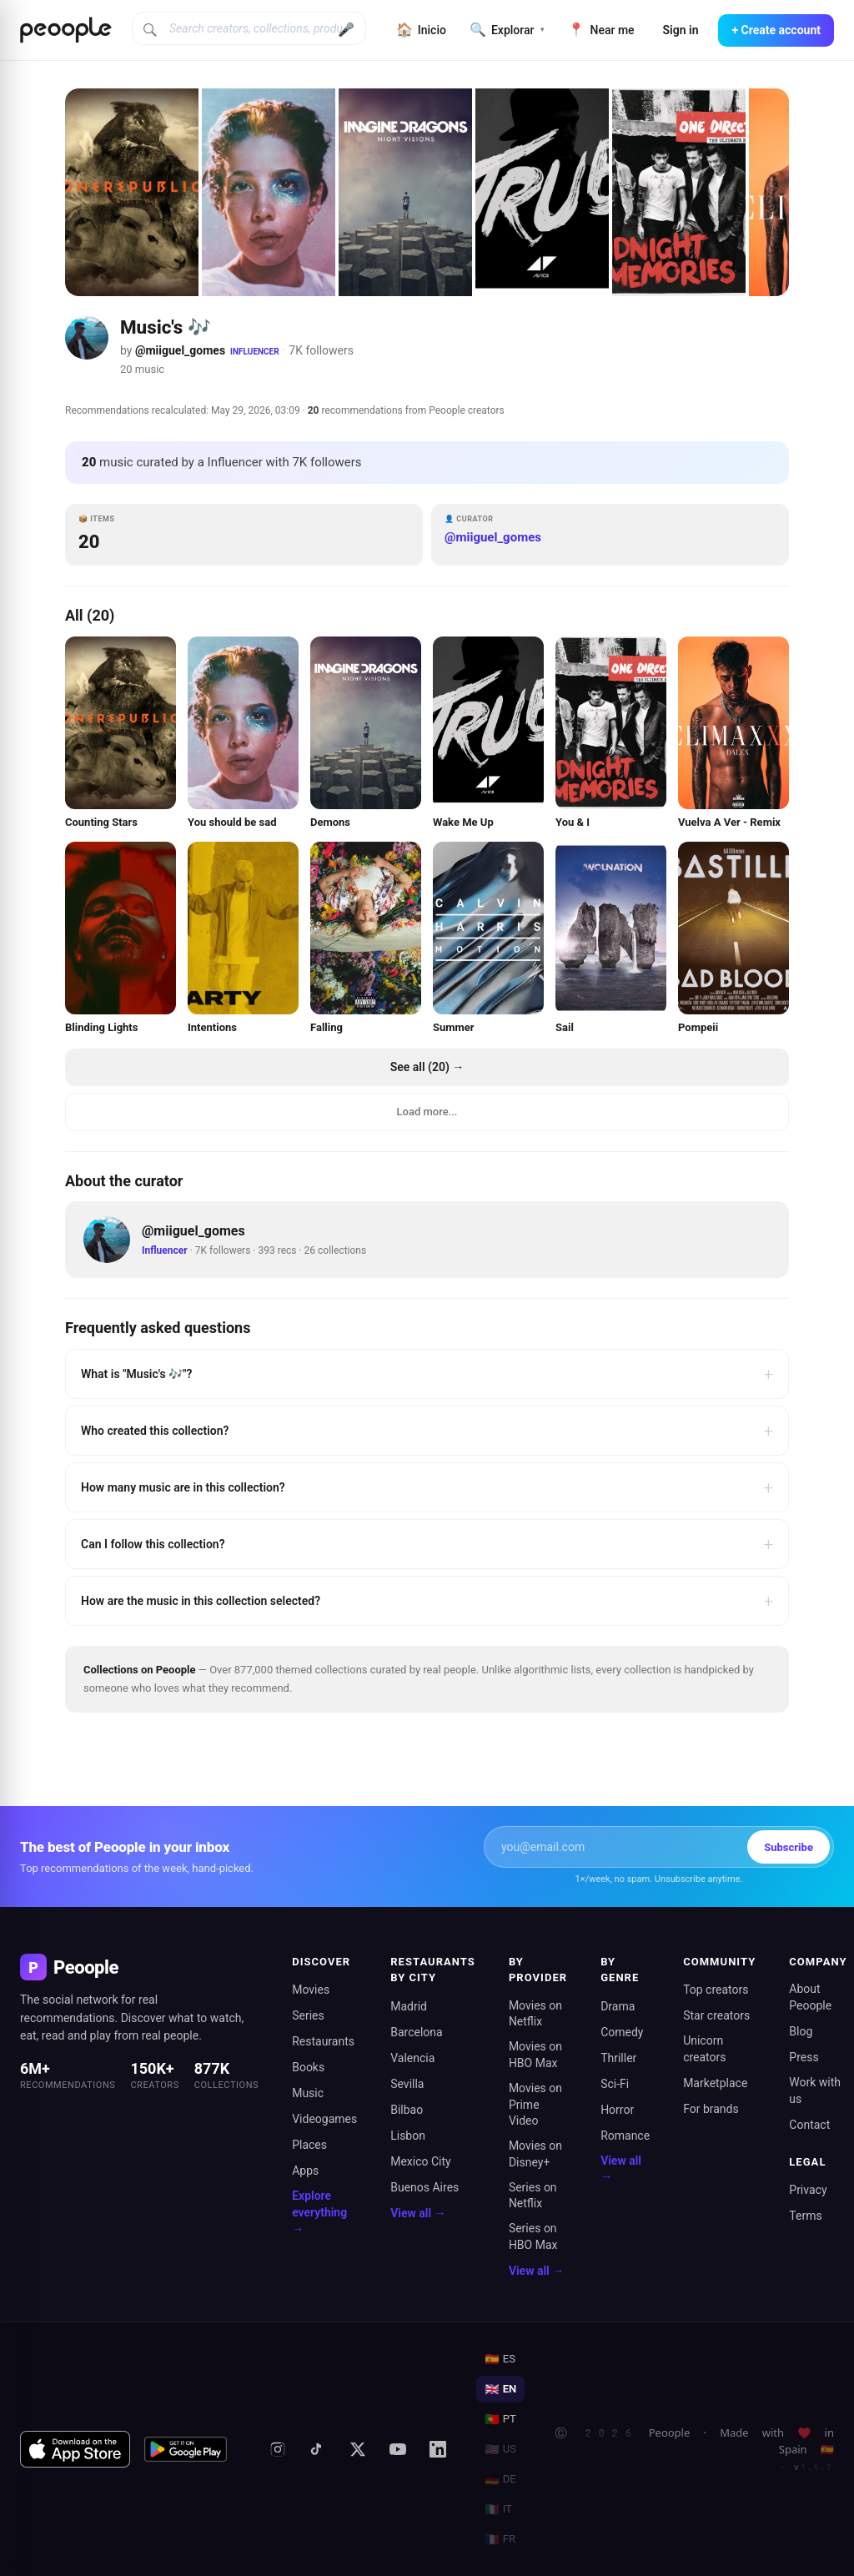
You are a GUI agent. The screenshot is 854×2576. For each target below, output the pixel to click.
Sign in (681, 30)
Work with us (815, 2090)
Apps (305, 2170)
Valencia (412, 2058)
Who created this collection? (427, 1430)
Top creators (715, 1989)
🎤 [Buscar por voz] (346, 30)
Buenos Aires (424, 2187)
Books (308, 2067)
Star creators (716, 2015)
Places (309, 2144)
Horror (617, 2109)
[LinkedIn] (437, 2449)
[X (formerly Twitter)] (357, 2449)
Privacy (807, 2189)
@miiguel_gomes (180, 350)
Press (803, 2057)
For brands (711, 2109)
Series (308, 2015)
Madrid (408, 2006)
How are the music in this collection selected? (427, 1600)
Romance (625, 2135)
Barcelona (416, 2032)
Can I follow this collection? (427, 1544)
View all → (417, 2213)
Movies (310, 1989)
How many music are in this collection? (427, 1487)
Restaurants (323, 2041)
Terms (805, 2215)
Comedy (621, 2032)
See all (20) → (427, 1067)
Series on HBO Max (533, 2236)
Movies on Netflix (535, 2014)
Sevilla (407, 2083)
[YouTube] (397, 2449)
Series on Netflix (533, 2196)
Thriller (618, 2058)
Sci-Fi (614, 2083)
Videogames (324, 2119)
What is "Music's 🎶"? (427, 1373)
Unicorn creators (704, 2049)
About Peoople (810, 1997)
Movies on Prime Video (535, 2104)
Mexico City (420, 2161)
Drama (617, 2006)
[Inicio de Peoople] (66, 30)
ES (500, 2359)
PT (500, 2419)
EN (500, 2389)
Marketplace (715, 2083)
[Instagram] (277, 2449)
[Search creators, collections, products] (249, 28)
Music (308, 2093)
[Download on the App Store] (75, 2449)
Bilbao (406, 2109)
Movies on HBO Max (535, 2055)
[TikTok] (317, 2449)
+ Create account (776, 30)
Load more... (427, 1111)
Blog (800, 2031)
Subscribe (788, 1847)
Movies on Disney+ (535, 2154)
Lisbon (407, 2135)
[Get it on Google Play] (186, 2449)
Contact (809, 2124)
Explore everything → (319, 2212)
